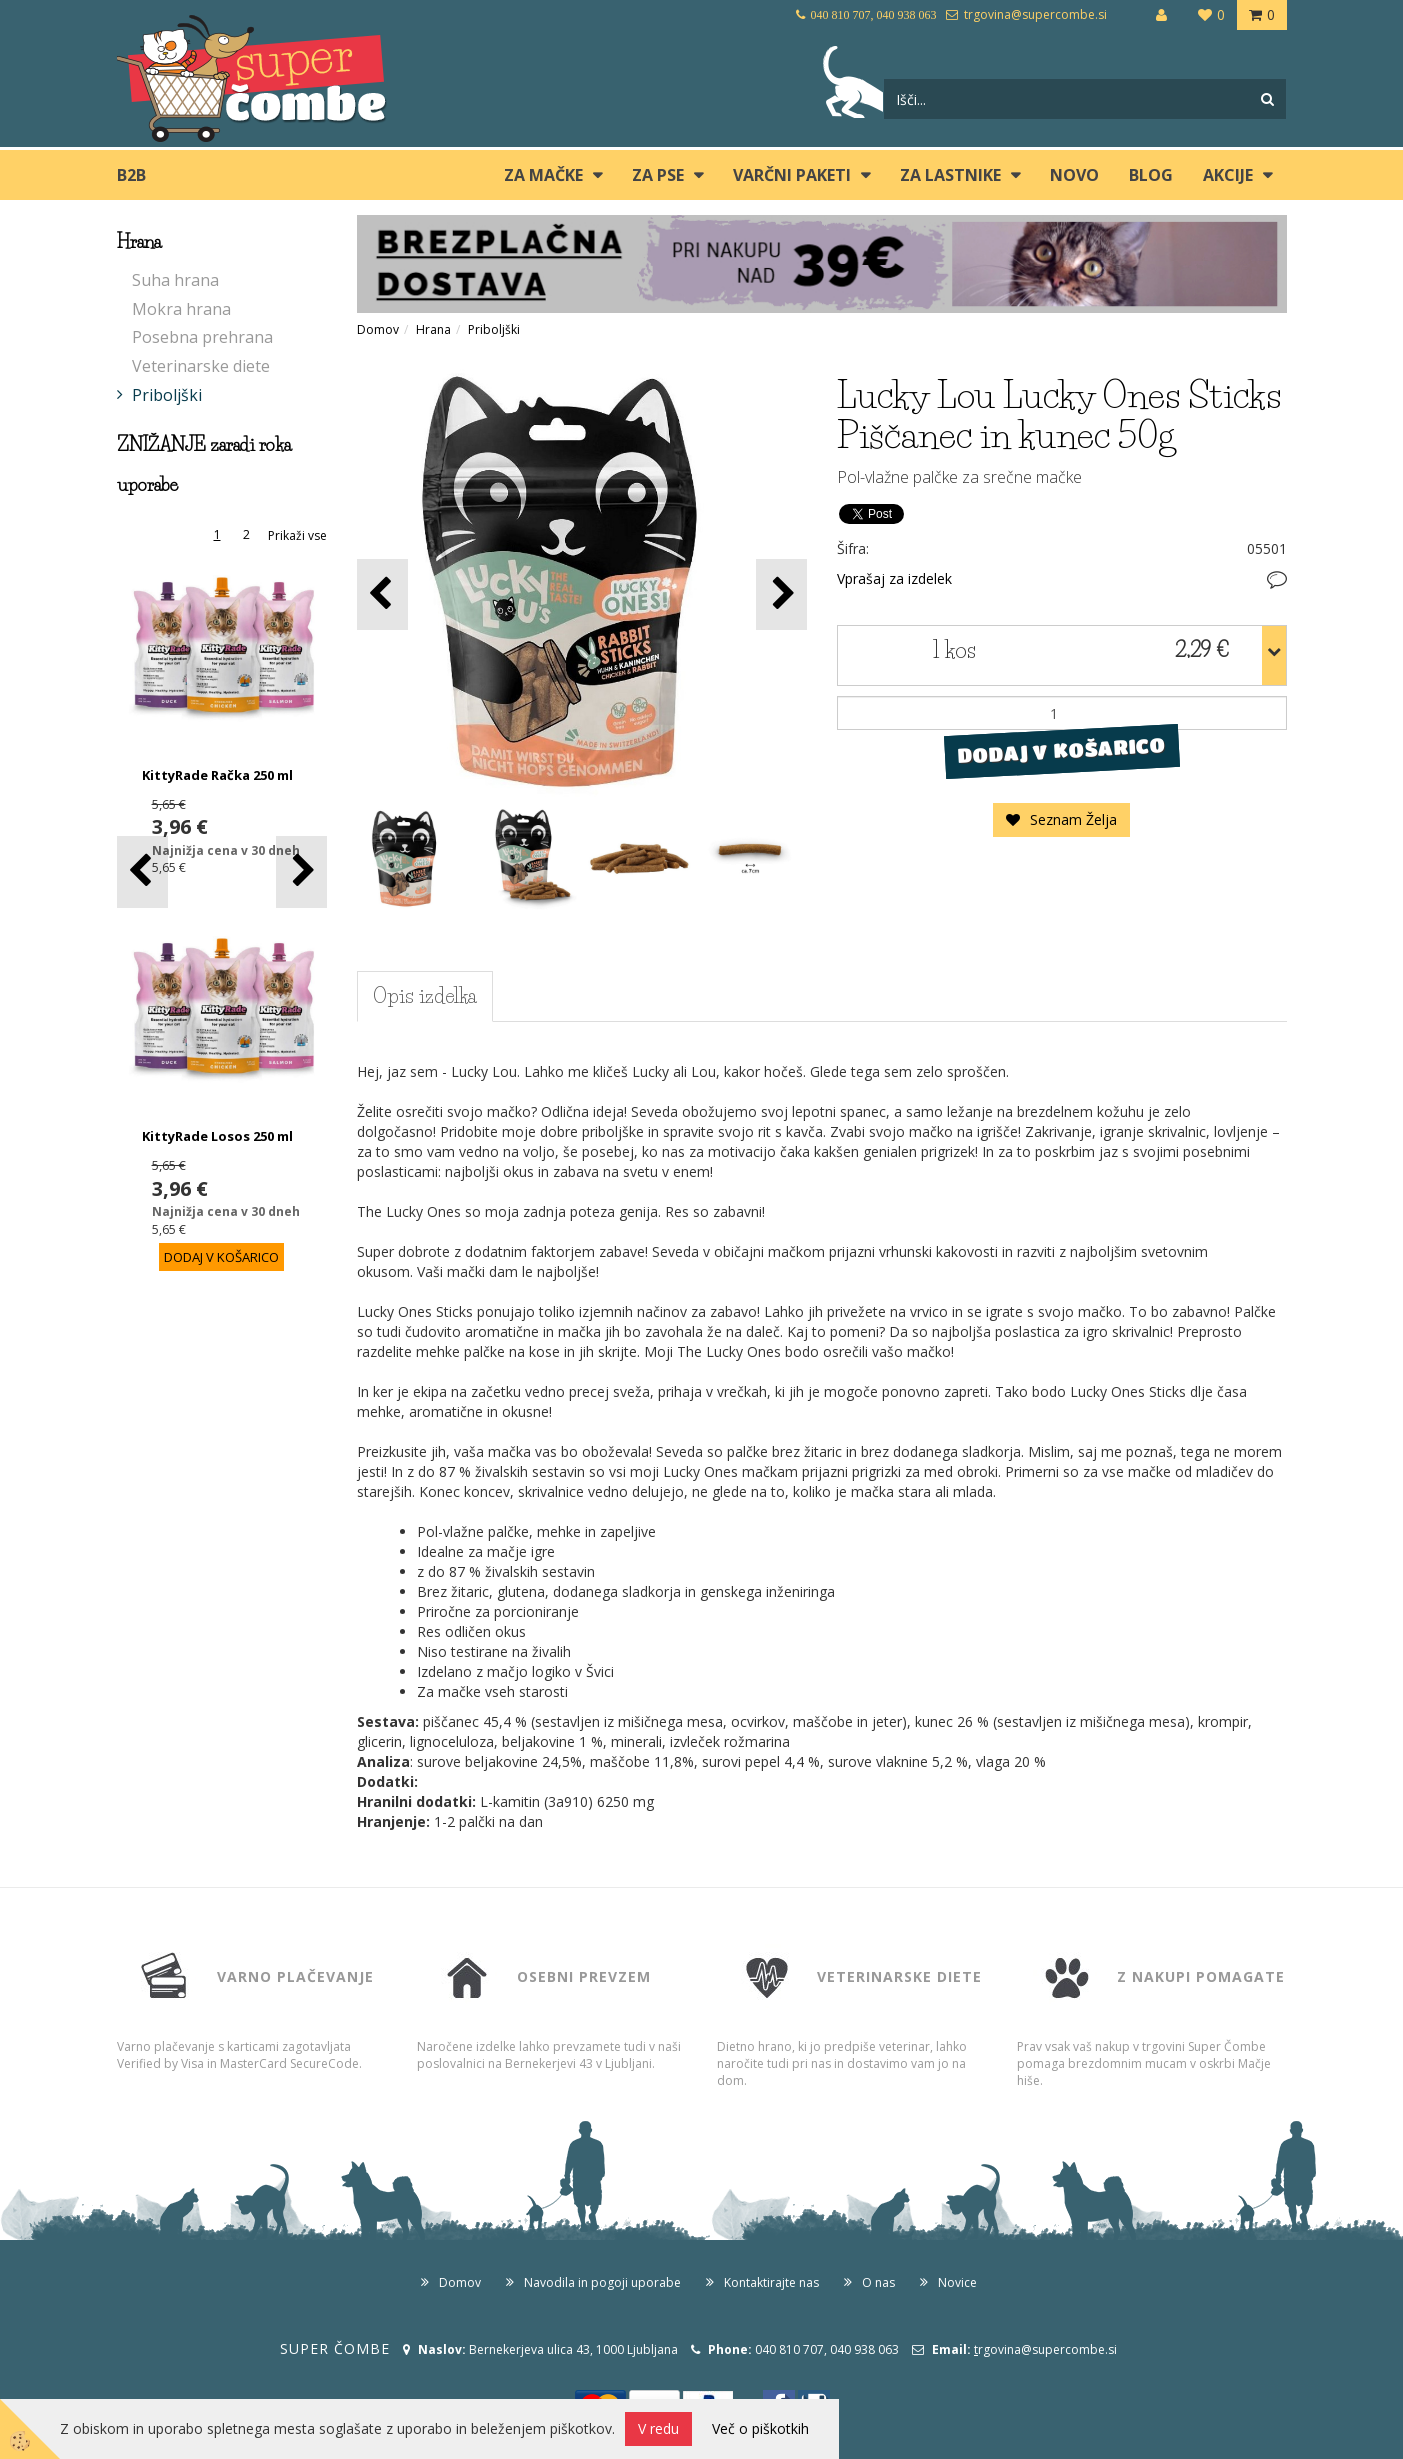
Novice (957, 2282)
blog (1151, 175)
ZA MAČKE (543, 175)
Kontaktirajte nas (771, 2282)
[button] (301, 871)
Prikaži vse (297, 535)
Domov (378, 329)
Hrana (433, 329)
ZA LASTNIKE (950, 175)
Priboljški (167, 395)
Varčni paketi (792, 175)
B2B (131, 175)
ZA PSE (658, 175)
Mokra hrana (181, 309)
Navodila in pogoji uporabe (602, 2282)
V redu (658, 2428)
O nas (878, 2282)
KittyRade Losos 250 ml (217, 1136)
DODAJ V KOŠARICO (1061, 751)
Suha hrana (175, 280)
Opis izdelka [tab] (425, 996)
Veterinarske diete (201, 366)
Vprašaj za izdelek (894, 578)
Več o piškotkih (760, 2428)
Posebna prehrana (202, 337)
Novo (1074, 175)
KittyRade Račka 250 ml (217, 775)
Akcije (1228, 175)
